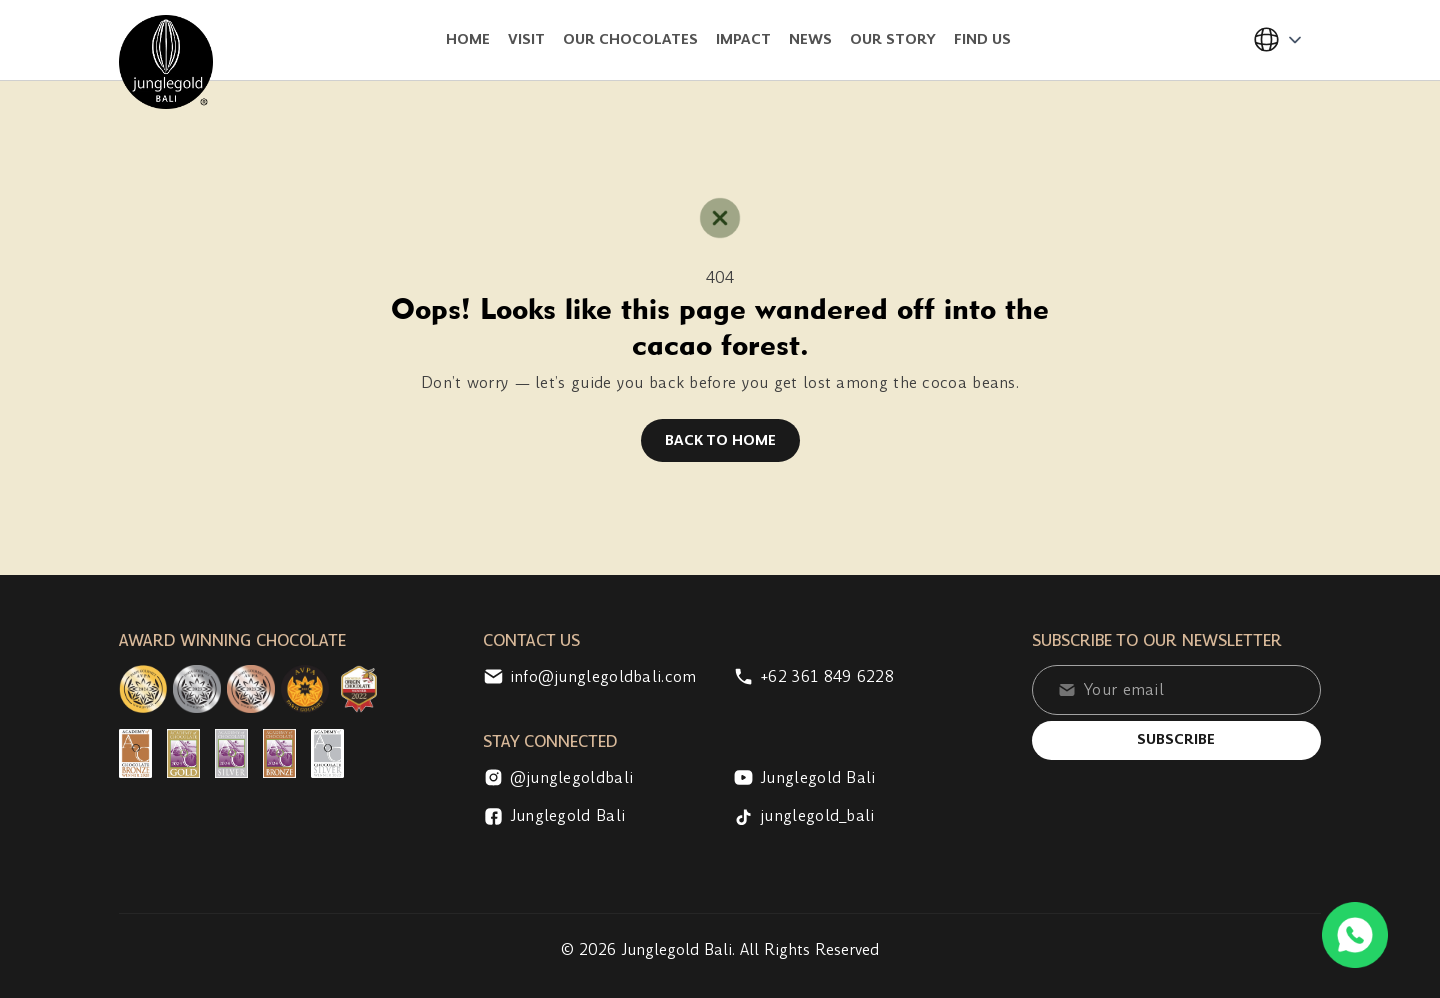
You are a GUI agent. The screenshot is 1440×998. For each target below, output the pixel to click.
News (810, 39)
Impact (743, 39)
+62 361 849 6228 (813, 677)
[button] (1278, 40)
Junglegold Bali (804, 778)
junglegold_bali (804, 816)
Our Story (893, 39)
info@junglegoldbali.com (590, 677)
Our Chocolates (630, 39)
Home (468, 39)
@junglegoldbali (558, 778)
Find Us (982, 39)
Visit (526, 39)
